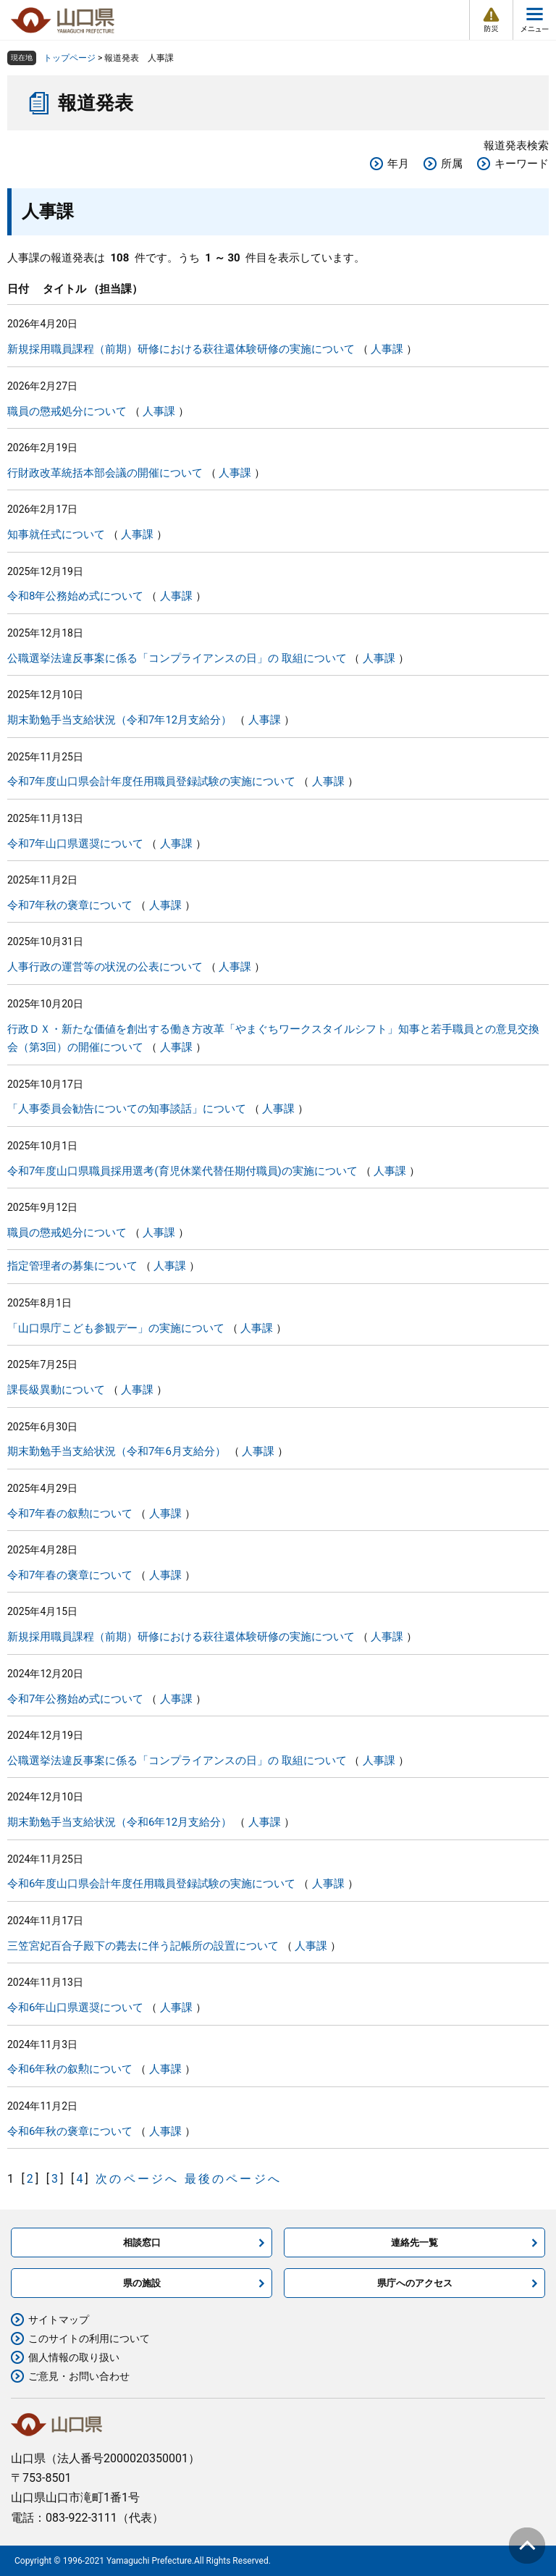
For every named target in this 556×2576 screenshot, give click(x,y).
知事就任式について (56, 534)
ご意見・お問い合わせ (79, 2376)
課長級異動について (56, 1389)
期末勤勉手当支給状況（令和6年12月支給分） (119, 1822)
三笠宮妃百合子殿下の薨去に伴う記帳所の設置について (143, 1945)
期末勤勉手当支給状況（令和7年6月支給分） (116, 1451)
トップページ (69, 58)
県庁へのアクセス (414, 2283)
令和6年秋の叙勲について (69, 2069)
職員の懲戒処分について (67, 411)
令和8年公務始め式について (75, 596)
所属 (452, 163)
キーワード (521, 163)
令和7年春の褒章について (69, 1575)
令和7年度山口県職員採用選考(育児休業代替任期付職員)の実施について (182, 1171)
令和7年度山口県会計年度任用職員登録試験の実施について (151, 781)
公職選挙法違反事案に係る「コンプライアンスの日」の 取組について (177, 658)
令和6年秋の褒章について (69, 2131)
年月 (398, 163)
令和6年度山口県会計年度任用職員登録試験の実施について (151, 1883)
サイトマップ (58, 2319)
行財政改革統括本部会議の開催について (105, 472)
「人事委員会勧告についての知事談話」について (126, 1108)
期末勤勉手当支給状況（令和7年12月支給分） (119, 719)
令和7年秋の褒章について (69, 905)
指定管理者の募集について (72, 1265)
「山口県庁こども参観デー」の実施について (115, 1328)
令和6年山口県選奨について (75, 2007)
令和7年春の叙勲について (69, 1513)
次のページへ (137, 2179)
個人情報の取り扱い (73, 2357)
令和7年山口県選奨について (75, 843)
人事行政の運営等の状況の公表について (105, 966)
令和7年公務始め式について (75, 1699)
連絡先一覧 (414, 2242)
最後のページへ (233, 2179)
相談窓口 (142, 2242)
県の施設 (142, 2283)
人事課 (387, 349)
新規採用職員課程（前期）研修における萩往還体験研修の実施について (181, 349)
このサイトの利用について (89, 2338)
